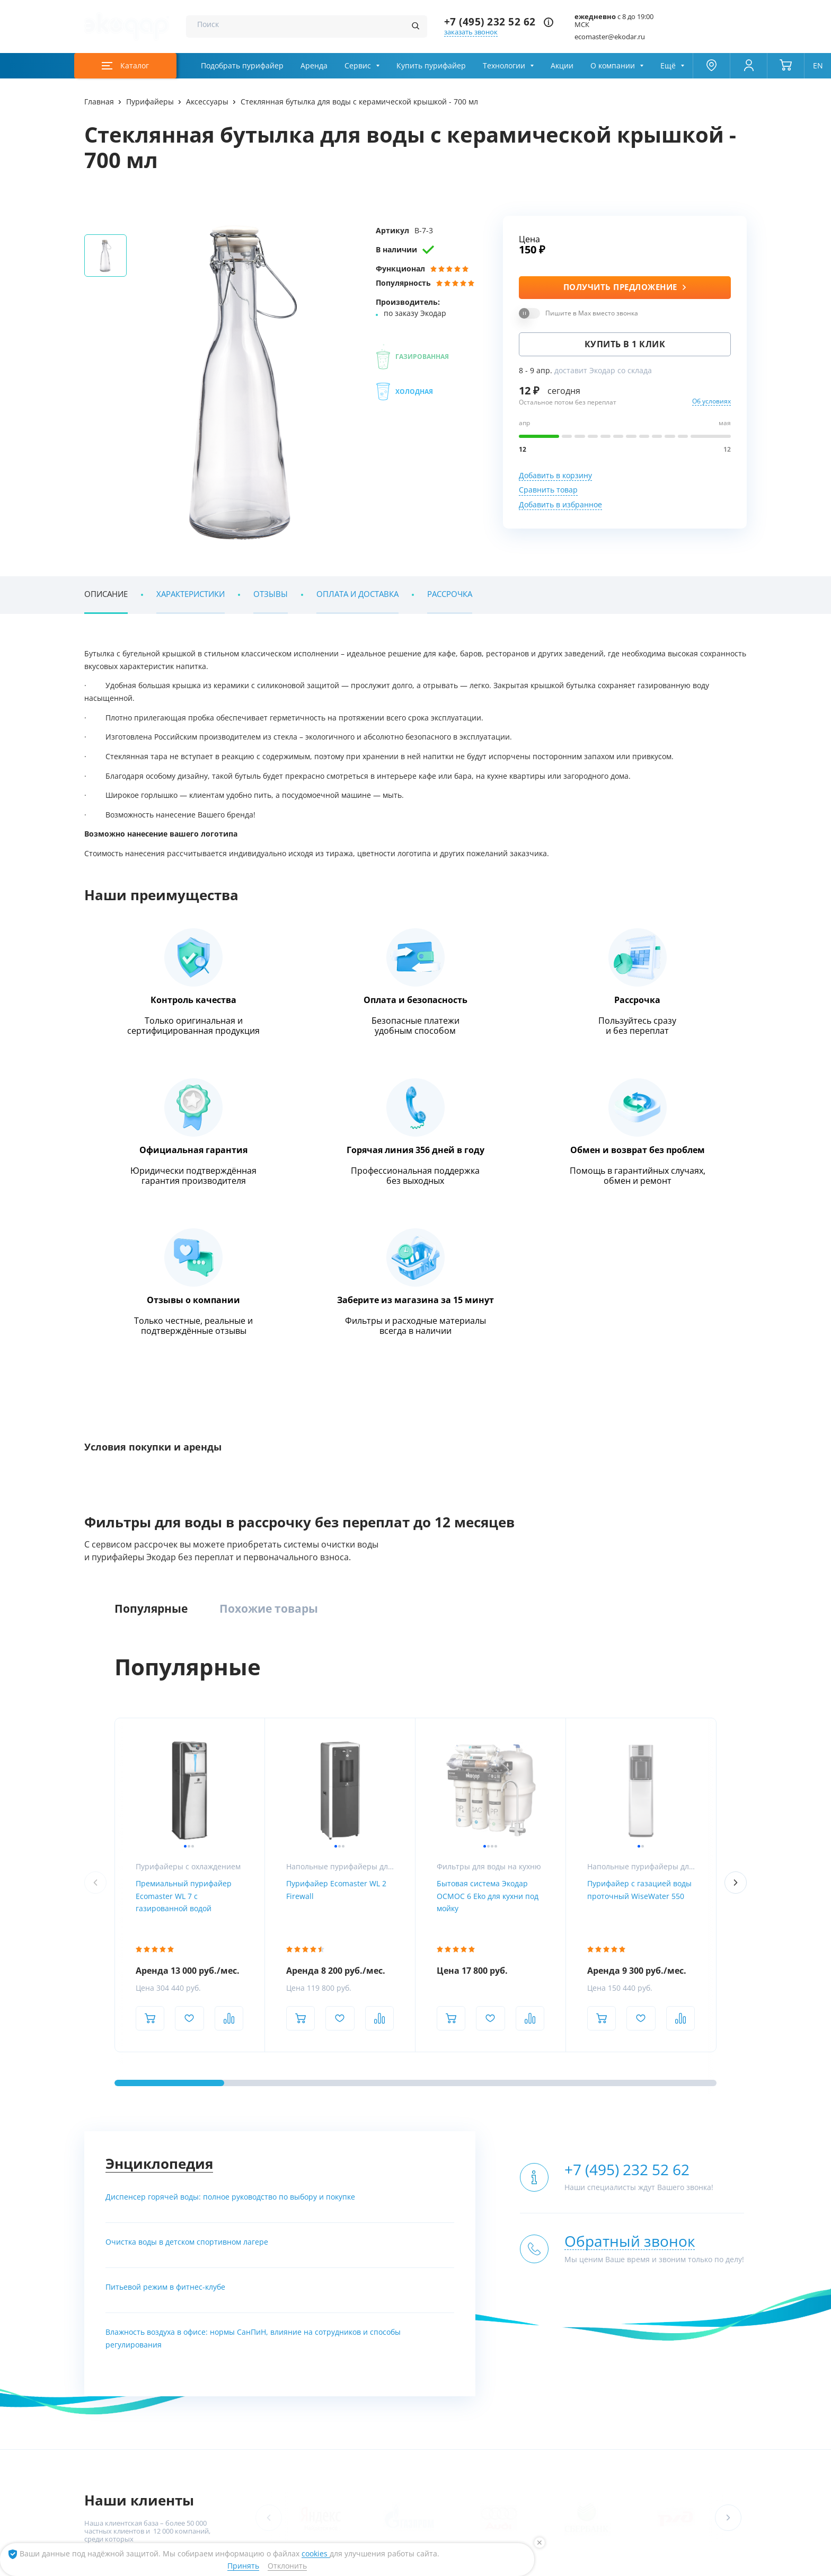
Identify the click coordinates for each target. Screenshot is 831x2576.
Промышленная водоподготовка (439, 2322)
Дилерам (694, 2381)
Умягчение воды (227, 2381)
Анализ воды (700, 2322)
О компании (612, 65)
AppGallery (256, 2471)
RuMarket (377, 2471)
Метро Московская (325, 2205)
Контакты (100, 2400)
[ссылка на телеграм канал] (340, 2137)
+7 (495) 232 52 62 (490, 22)
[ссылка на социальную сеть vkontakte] (605, 2564)
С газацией (577, 2381)
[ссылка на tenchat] (735, 2564)
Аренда (314, 65)
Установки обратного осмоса (433, 2341)
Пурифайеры (580, 2322)
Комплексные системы (238, 2322)
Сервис (357, 65)
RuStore (318, 2471)
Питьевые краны (586, 2400)
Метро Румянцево (133, 2205)
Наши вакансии (110, 2361)
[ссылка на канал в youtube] (631, 2564)
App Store (120, 2471)
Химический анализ (712, 2341)
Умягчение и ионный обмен (432, 2400)
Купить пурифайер (431, 65)
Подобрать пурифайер (242, 65)
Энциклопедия (159, 1621)
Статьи (95, 2381)
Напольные (578, 2341)
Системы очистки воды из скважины (260, 2400)
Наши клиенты (139, 1958)
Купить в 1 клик (625, 344)
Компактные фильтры (236, 2341)
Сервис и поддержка (713, 2361)
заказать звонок (471, 32)
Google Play (186, 2471)
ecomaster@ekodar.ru (609, 37)
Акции (562, 65)
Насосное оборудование (426, 2381)
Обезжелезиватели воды (240, 2361)
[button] (728, 1975)
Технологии (504, 65)
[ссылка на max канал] (361, 2136)
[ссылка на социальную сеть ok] (683, 2564)
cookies (316, 2553)
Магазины (101, 2341)
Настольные (579, 2361)
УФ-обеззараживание (420, 2361)
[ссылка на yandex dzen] (709, 2564)
